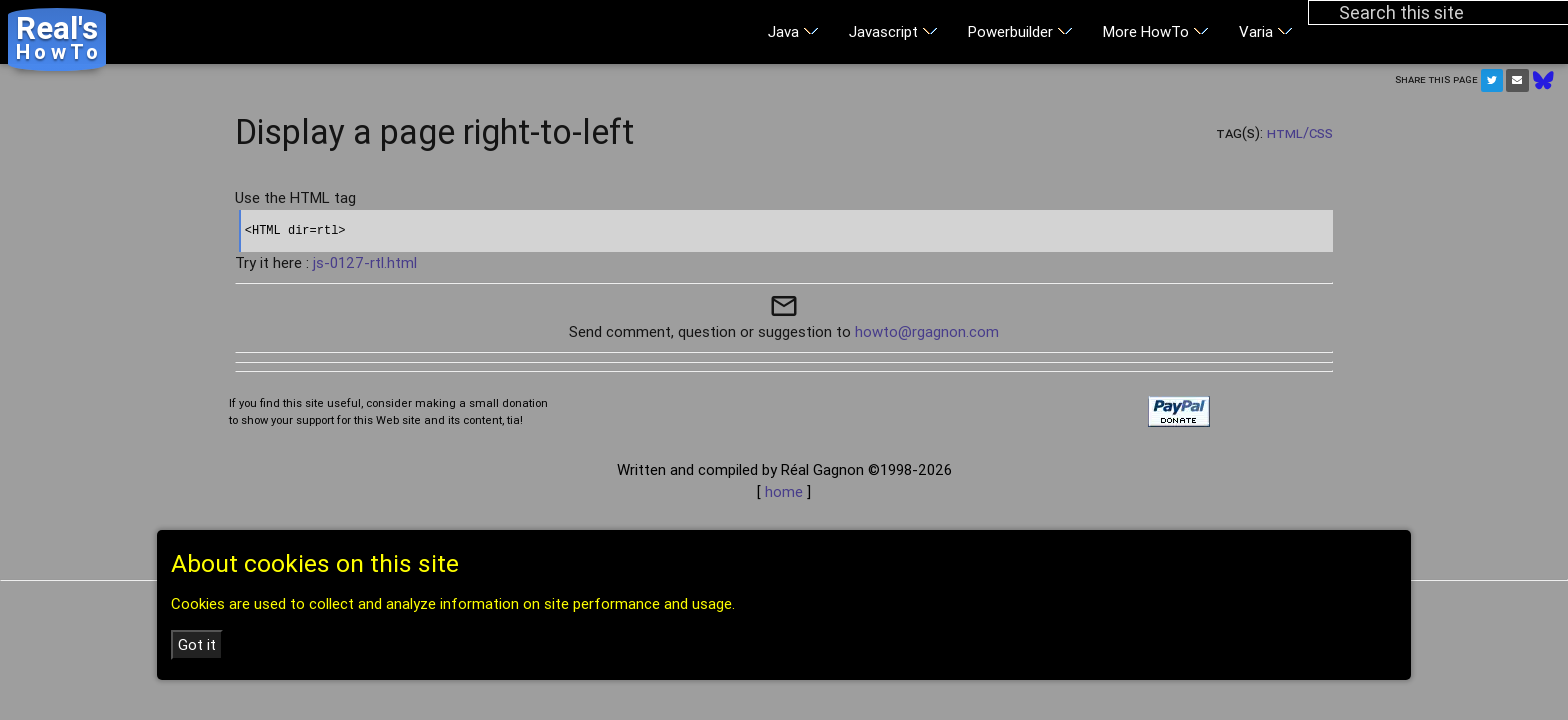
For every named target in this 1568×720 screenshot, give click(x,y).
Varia (1266, 31)
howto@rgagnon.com (927, 331)
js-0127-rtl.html (365, 262)
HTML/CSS (1300, 132)
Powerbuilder (1020, 31)
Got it (197, 644)
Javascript (893, 31)
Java (793, 31)
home (784, 491)
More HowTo (1156, 31)
